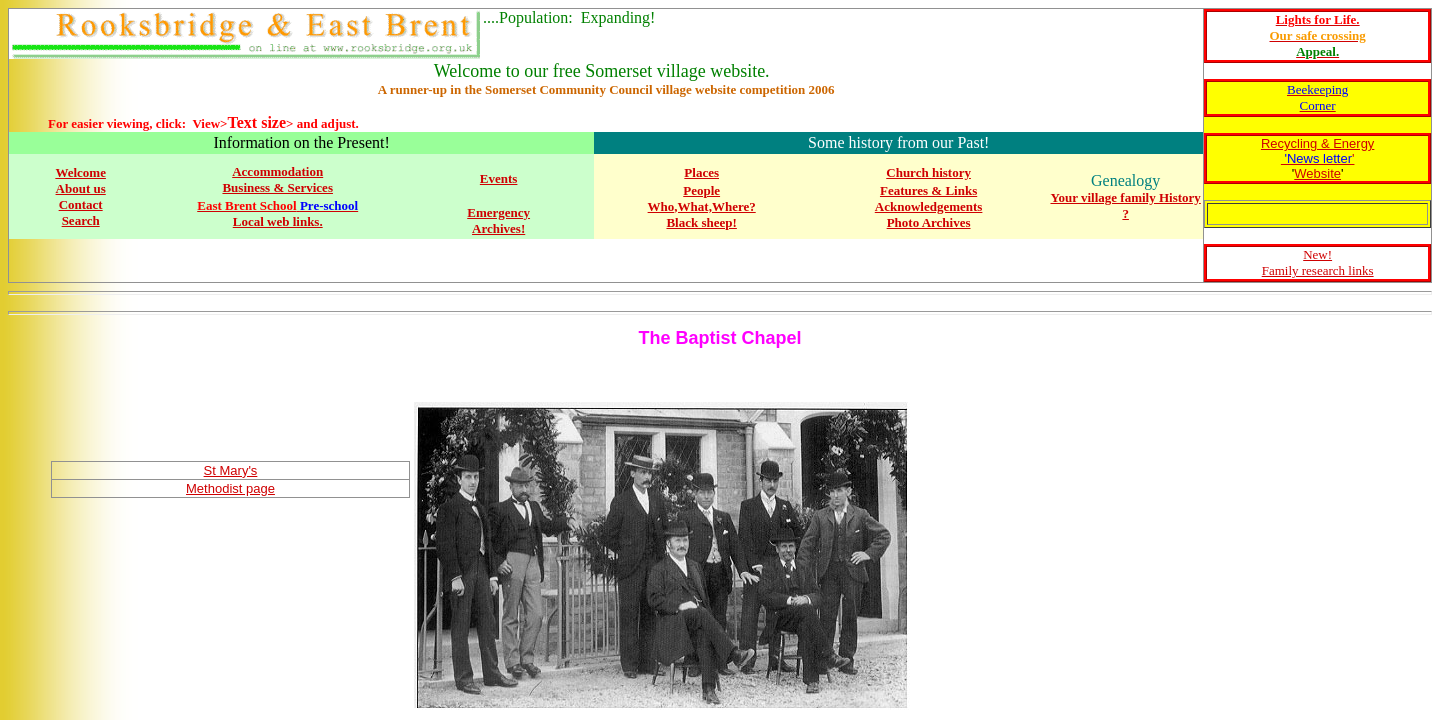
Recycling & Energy (1317, 143)
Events (499, 178)
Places (701, 172)
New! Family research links (1318, 262)
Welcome (80, 172)
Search (81, 220)
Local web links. (278, 221)
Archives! (498, 228)
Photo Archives (929, 222)
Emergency (498, 212)
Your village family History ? (1125, 205)
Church (909, 172)
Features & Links (928, 190)
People (701, 190)
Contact (81, 204)
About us (81, 188)
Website (1317, 173)
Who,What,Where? (702, 206)
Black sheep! (701, 222)
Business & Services (277, 187)
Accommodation (277, 171)
